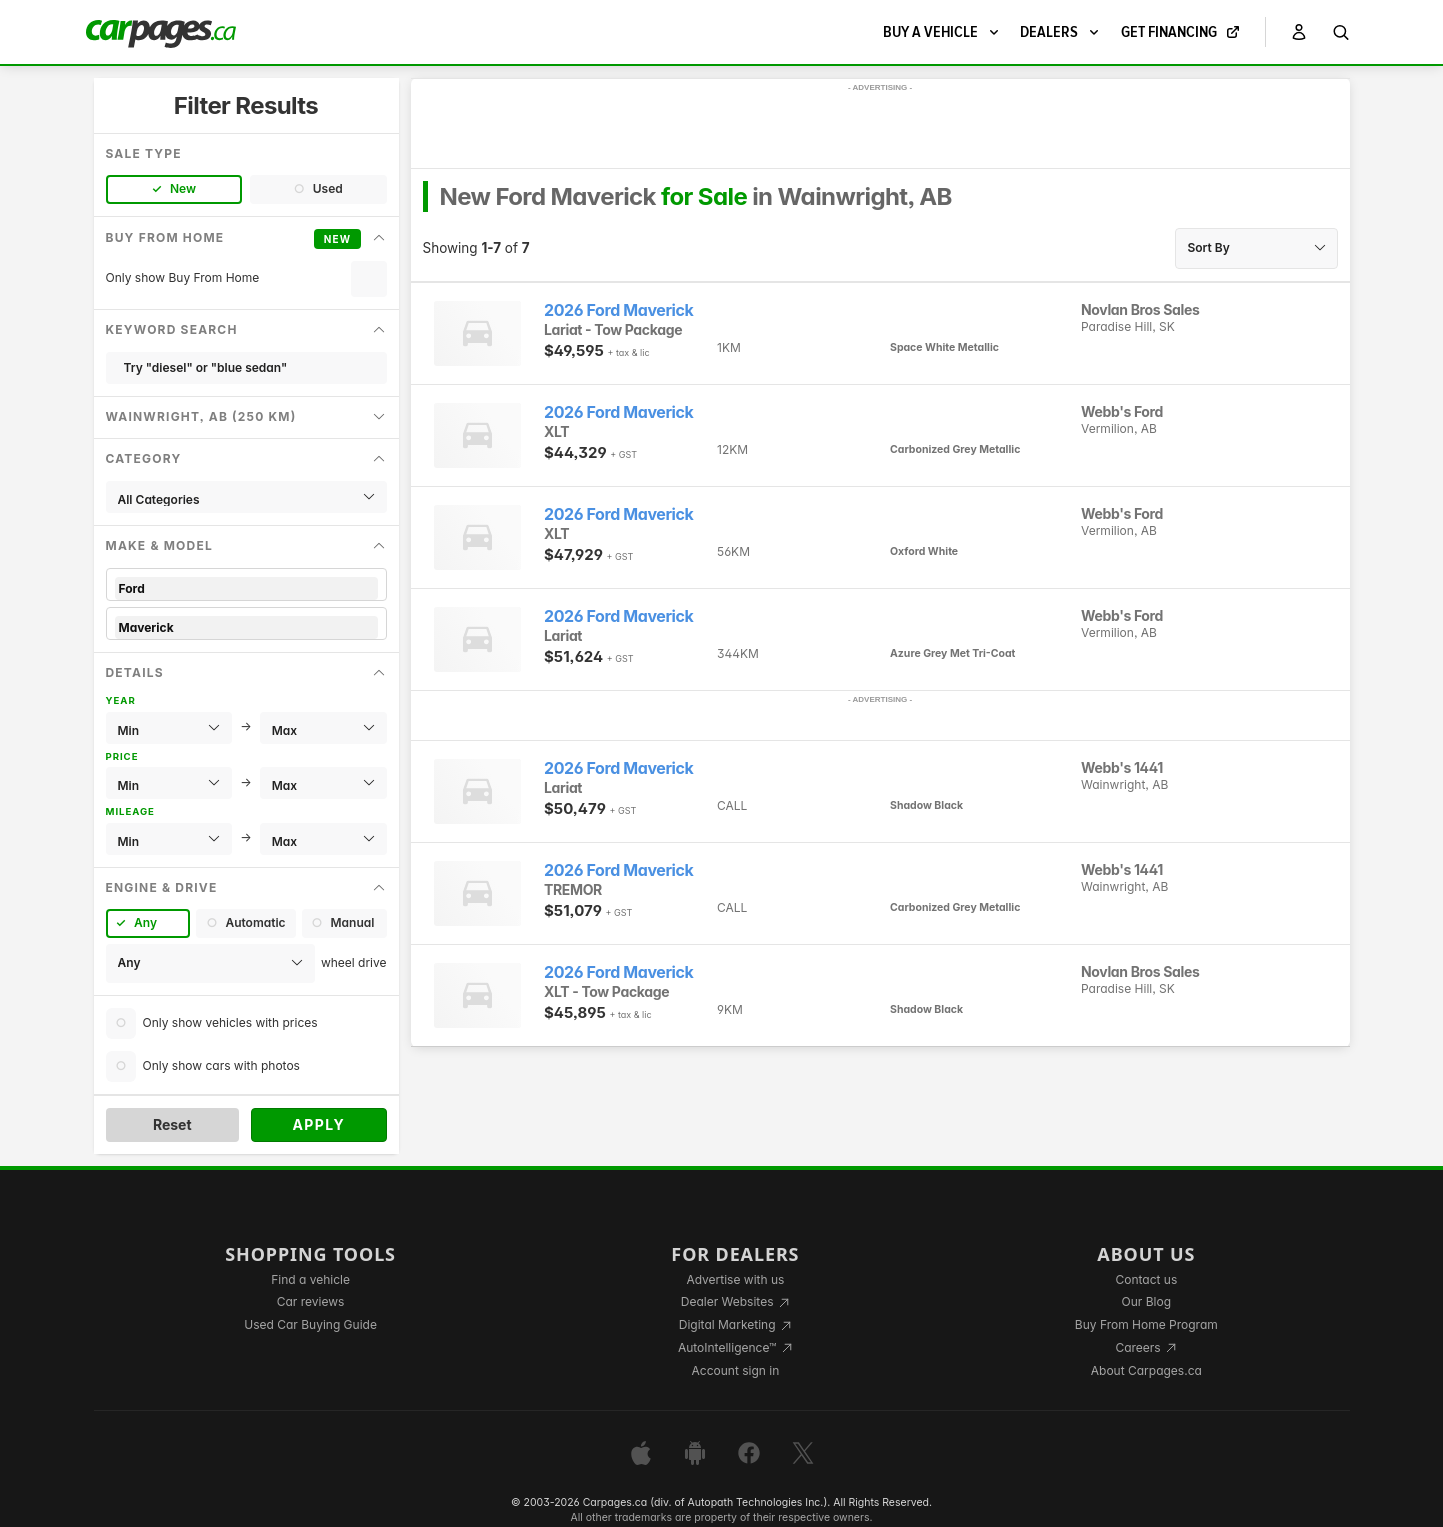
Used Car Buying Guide (310, 1324)
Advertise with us (735, 1279)
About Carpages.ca (1146, 1370)
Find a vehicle (310, 1279)
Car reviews (311, 1301)
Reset (172, 1124)
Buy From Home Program (1146, 1324)
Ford (246, 588)
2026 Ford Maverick (618, 310)
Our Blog (1146, 1301)
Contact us (1146, 1279)
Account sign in (736, 1370)
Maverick (246, 627)
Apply (318, 1124)
